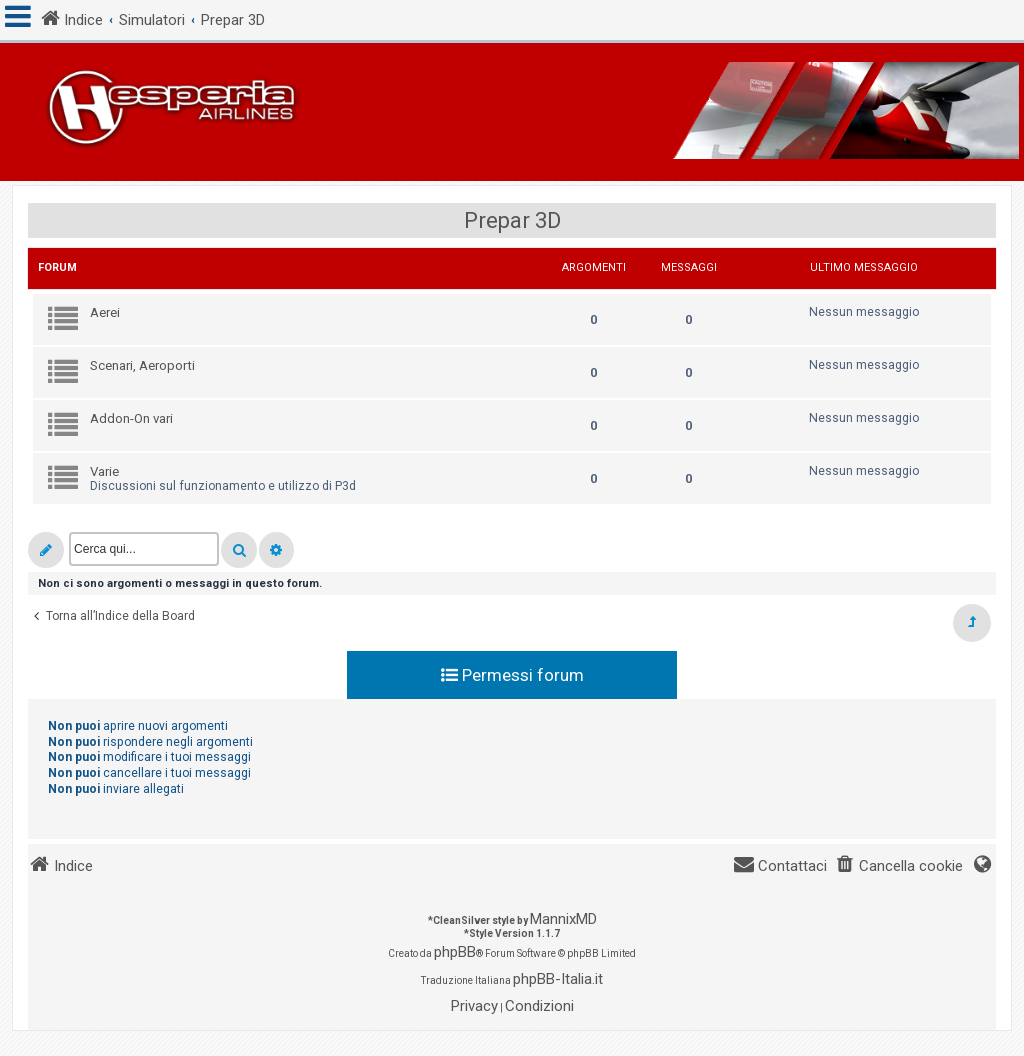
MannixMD (563, 919)
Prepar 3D (512, 220)
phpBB (455, 952)
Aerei (105, 312)
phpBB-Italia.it (558, 979)
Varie (104, 471)
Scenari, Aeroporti (142, 365)
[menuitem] (899, 866)
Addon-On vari (131, 418)
